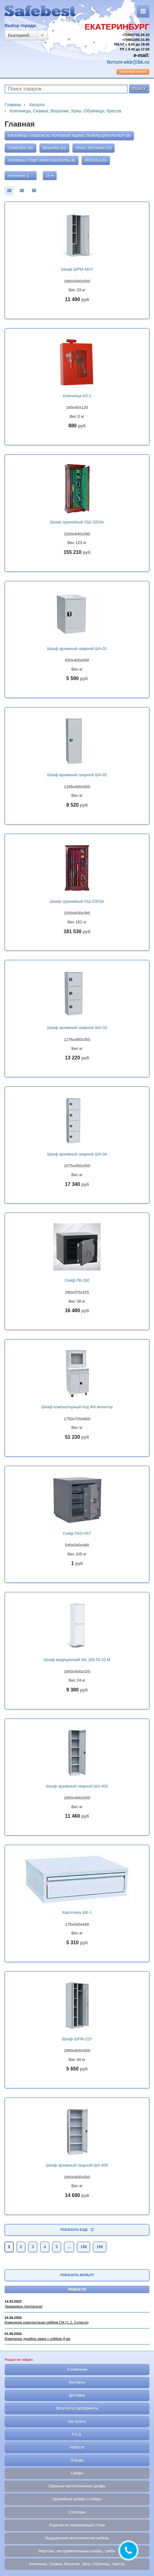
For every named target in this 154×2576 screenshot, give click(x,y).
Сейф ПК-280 (76, 1280)
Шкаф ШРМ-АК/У (77, 269)
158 (83, 2247)
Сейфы (77, 2473)
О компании (77, 2369)
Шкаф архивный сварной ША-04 (77, 1154)
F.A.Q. (77, 2434)
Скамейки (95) (20, 148)
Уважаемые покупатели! (24, 2306)
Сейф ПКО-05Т (77, 1533)
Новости (77, 2289)
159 (99, 2247)
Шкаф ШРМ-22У (77, 2039)
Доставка (77, 2395)
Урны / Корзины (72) (93, 148)
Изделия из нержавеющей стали (77, 2525)
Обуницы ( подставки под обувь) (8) (41, 160)
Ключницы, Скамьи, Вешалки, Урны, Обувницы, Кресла (76, 2564)
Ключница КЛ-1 (77, 395)
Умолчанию (18, 176)
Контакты (77, 2382)
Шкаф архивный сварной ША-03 (77, 1027)
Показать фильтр (77, 2275)
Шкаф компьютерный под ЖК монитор (77, 1407)
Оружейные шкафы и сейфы (77, 2499)
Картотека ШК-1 (76, 1912)
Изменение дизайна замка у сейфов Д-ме (37, 2338)
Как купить (77, 2421)
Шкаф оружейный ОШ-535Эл (77, 901)
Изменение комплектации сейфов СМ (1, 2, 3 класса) (46, 2322)
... (69, 2247)
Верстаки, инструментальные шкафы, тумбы (76, 2551)
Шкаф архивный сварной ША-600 (77, 2165)
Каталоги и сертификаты (77, 2408)
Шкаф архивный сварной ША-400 (77, 1786)
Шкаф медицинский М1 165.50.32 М (77, 1659)
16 (50, 175)
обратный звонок (133, 71)
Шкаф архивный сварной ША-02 (77, 774)
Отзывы (77, 2460)
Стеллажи (77, 2512)
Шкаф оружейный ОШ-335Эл (77, 522)
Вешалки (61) (54, 148)
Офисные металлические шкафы (77, 2486)
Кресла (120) (96, 160)
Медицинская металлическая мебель (77, 2538)
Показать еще (77, 2229)
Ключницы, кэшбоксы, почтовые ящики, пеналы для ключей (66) (69, 135)
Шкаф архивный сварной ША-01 (77, 648)
